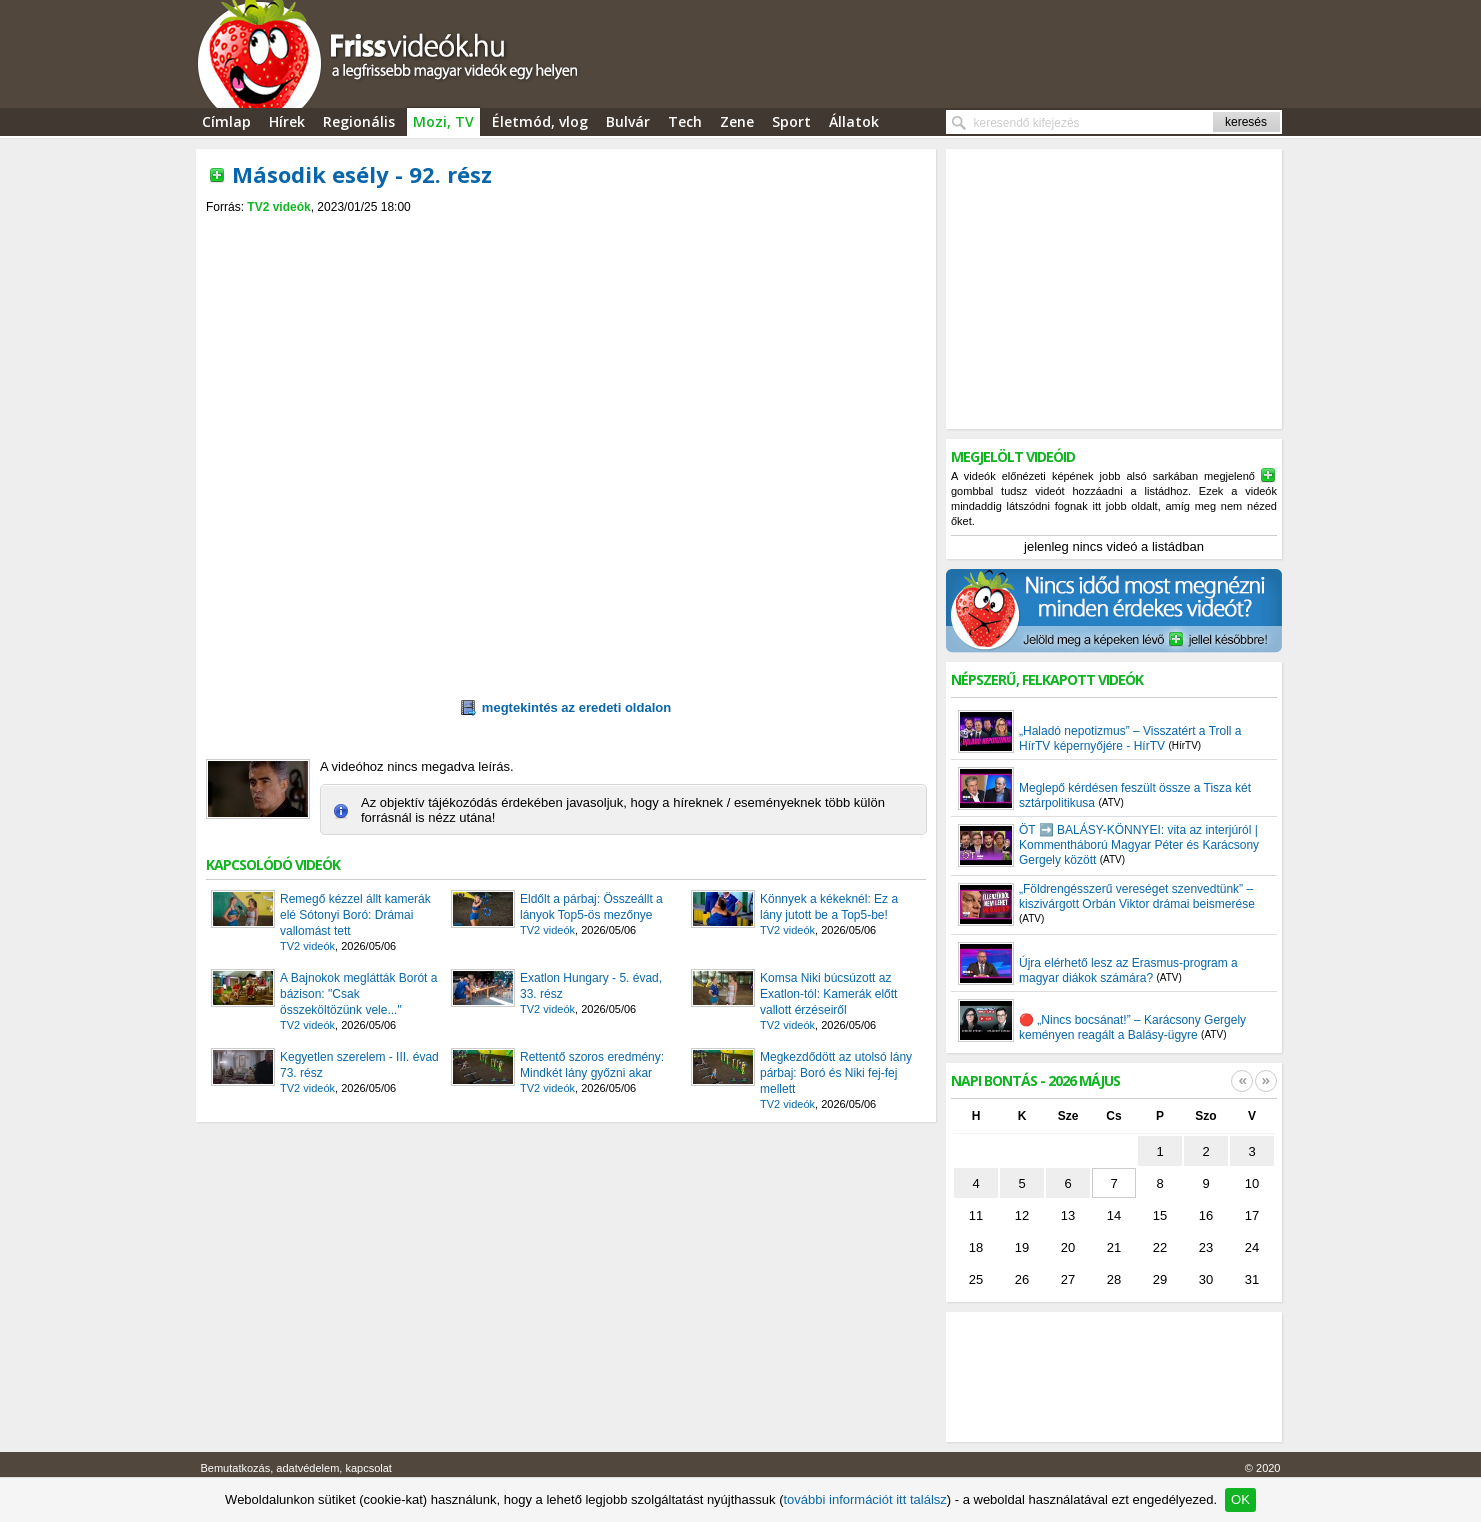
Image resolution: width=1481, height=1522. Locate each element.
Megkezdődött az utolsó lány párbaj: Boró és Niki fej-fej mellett (836, 1073)
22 (1160, 1247)
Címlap (226, 121)
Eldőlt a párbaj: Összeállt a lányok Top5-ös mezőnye (591, 907)
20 (1068, 1247)
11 (976, 1215)
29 (1160, 1279)
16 (1206, 1215)
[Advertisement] (566, 231)
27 (1068, 1279)
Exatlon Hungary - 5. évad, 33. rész (591, 986)
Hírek (287, 121)
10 (1252, 1183)
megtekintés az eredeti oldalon (566, 708)
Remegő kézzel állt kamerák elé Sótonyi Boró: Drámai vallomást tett (355, 915)
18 (976, 1247)
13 (1068, 1215)
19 (1022, 1247)
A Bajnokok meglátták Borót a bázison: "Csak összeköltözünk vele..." (358, 994)
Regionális (359, 121)
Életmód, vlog (540, 121)
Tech (685, 121)
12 (1022, 1215)
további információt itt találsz (864, 1499)
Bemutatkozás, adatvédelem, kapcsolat (296, 1468)
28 (1114, 1279)
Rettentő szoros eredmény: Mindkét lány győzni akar (592, 1065)
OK (1240, 1499)
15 (1160, 1215)
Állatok (854, 121)
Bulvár (628, 121)
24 (1252, 1247)
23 (1206, 1247)
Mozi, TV (443, 121)
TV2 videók (278, 207)
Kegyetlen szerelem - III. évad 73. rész (359, 1065)
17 (1252, 1215)
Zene (737, 121)
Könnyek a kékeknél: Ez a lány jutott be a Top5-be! (829, 907)
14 (1114, 1215)
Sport (791, 121)
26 (1022, 1279)
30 (1206, 1279)
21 (1114, 1247)
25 (976, 1279)
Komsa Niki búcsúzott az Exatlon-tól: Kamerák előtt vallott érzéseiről (828, 994)
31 (1252, 1279)
